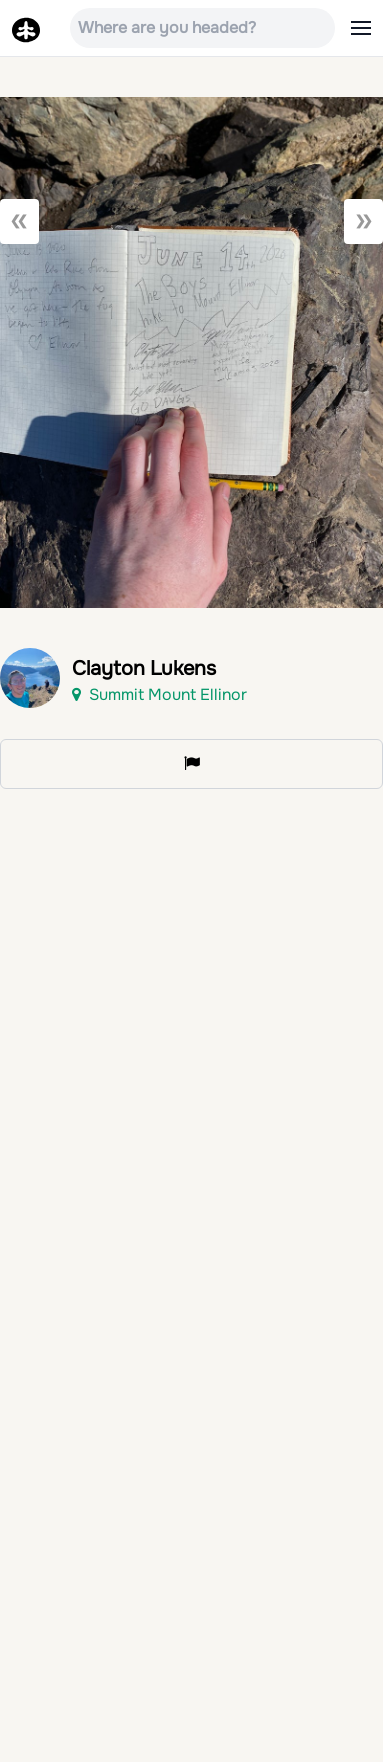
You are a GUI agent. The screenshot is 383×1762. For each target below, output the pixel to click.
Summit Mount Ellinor (159, 694)
